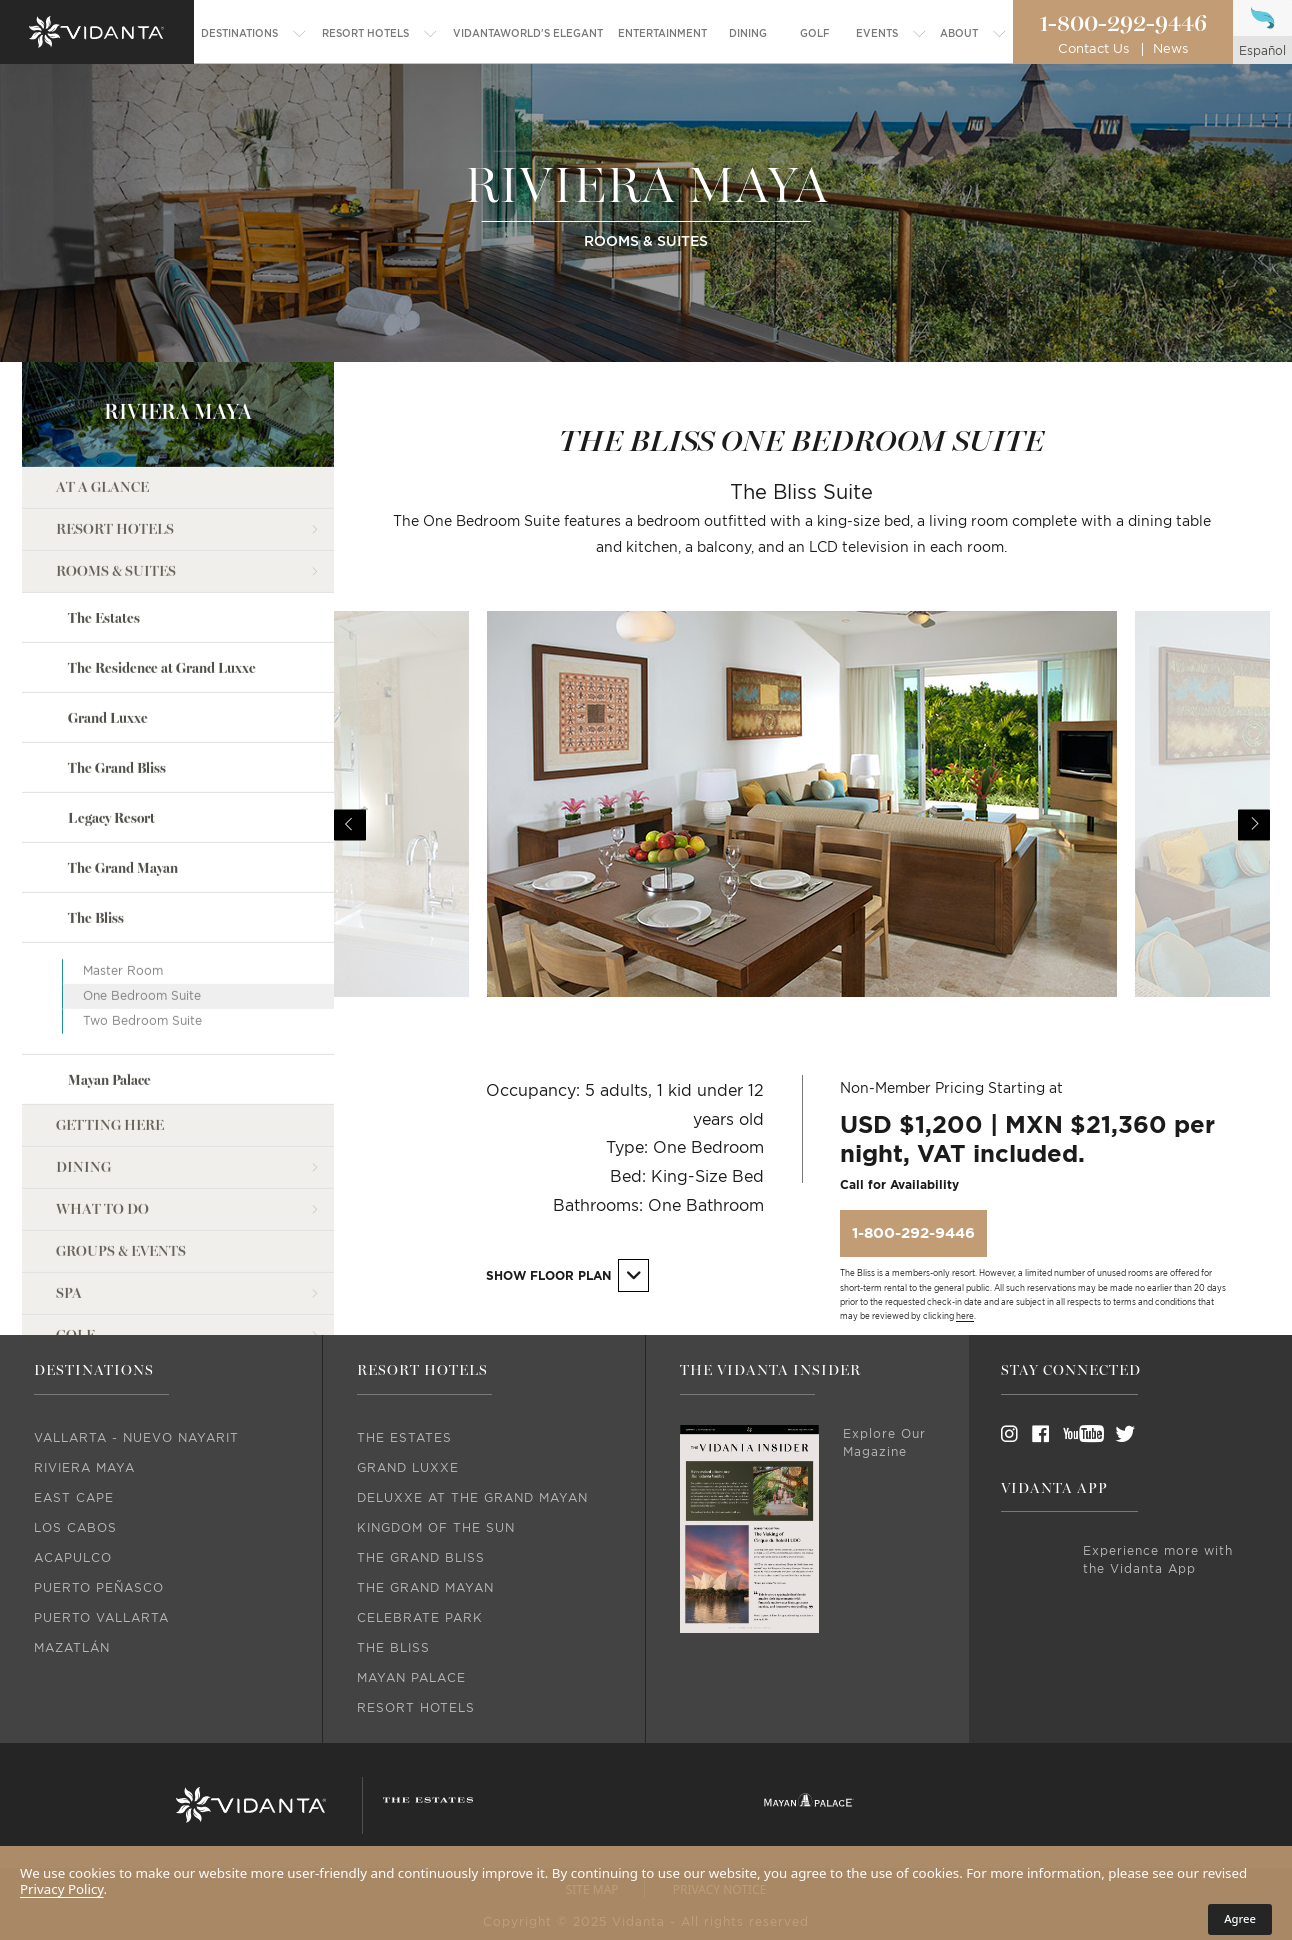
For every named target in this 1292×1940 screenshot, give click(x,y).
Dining (83, 1063)
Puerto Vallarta (101, 1618)
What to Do (102, 1105)
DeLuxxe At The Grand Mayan (472, 1498)
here (965, 1317)
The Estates (104, 513)
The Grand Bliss (117, 664)
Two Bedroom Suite (142, 917)
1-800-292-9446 (1123, 24)
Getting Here (110, 1021)
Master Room (123, 867)
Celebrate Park (420, 1618)
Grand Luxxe (108, 614)
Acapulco (73, 1558)
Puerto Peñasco (99, 1588)
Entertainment (118, 1273)
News (1170, 49)
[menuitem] (254, 34)
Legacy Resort (111, 714)
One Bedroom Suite (142, 892)
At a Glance (102, 382)
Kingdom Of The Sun (436, 1528)
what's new (103, 1315)
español (1262, 51)
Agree (1240, 1918)
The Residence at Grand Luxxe (162, 564)
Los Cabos (75, 1528)
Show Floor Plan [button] (568, 1275)
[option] (802, 825)
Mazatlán (72, 1648)
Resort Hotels (115, 424)
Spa (69, 1189)
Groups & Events (121, 1147)
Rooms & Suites (116, 466)
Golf (75, 1231)
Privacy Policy (62, 1889)
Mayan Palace (109, 976)
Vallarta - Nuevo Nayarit (136, 1438)
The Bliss (96, 814)
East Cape (74, 1498)
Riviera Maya (84, 1468)
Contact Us (1093, 49)
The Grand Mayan (123, 764)
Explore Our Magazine (884, 1443)
